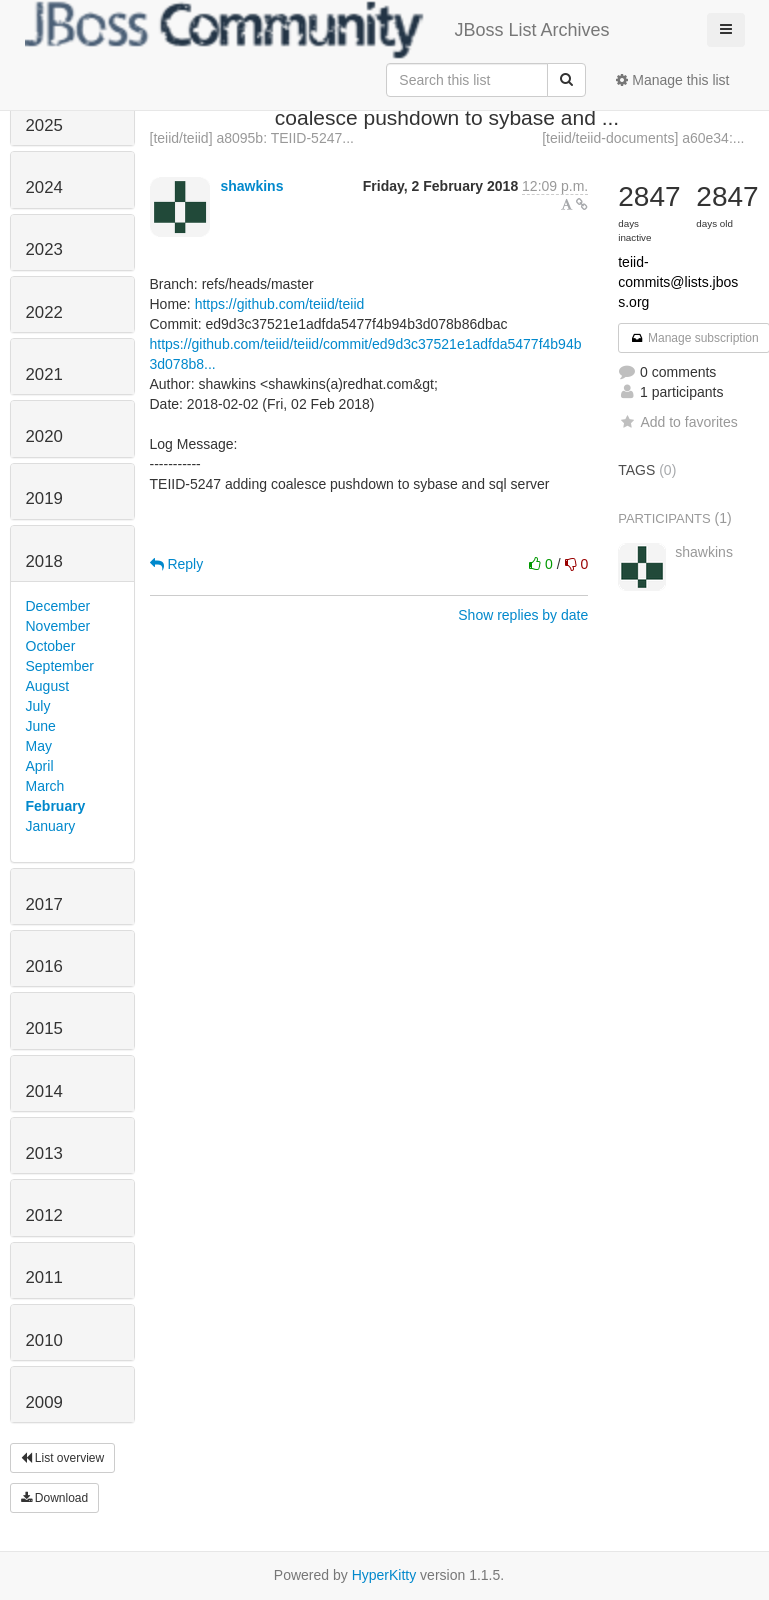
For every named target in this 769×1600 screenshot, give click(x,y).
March (45, 786)
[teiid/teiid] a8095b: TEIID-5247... (252, 138)
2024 (44, 187)
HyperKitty (384, 1575)
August (48, 686)
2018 (44, 561)
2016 (44, 966)
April (40, 766)
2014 (44, 1091)
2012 (44, 1215)
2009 (44, 1402)
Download (55, 1498)
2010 (44, 1340)
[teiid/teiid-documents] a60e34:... (643, 138)
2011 (44, 1277)
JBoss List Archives (317, 30)
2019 (44, 498)
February (56, 806)
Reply (177, 564)
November (58, 626)
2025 (44, 125)
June (41, 726)
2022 (44, 312)
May (39, 746)
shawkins (251, 186)
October (51, 646)
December (58, 606)
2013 (44, 1153)
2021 (44, 374)
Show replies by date (523, 615)
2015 (44, 1028)
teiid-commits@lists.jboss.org (678, 282)
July (38, 706)
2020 (44, 436)
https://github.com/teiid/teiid (280, 304)
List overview (63, 1458)
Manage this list (672, 80)
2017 (44, 904)
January (51, 826)
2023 (44, 249)
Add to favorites (677, 422)
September (60, 666)
